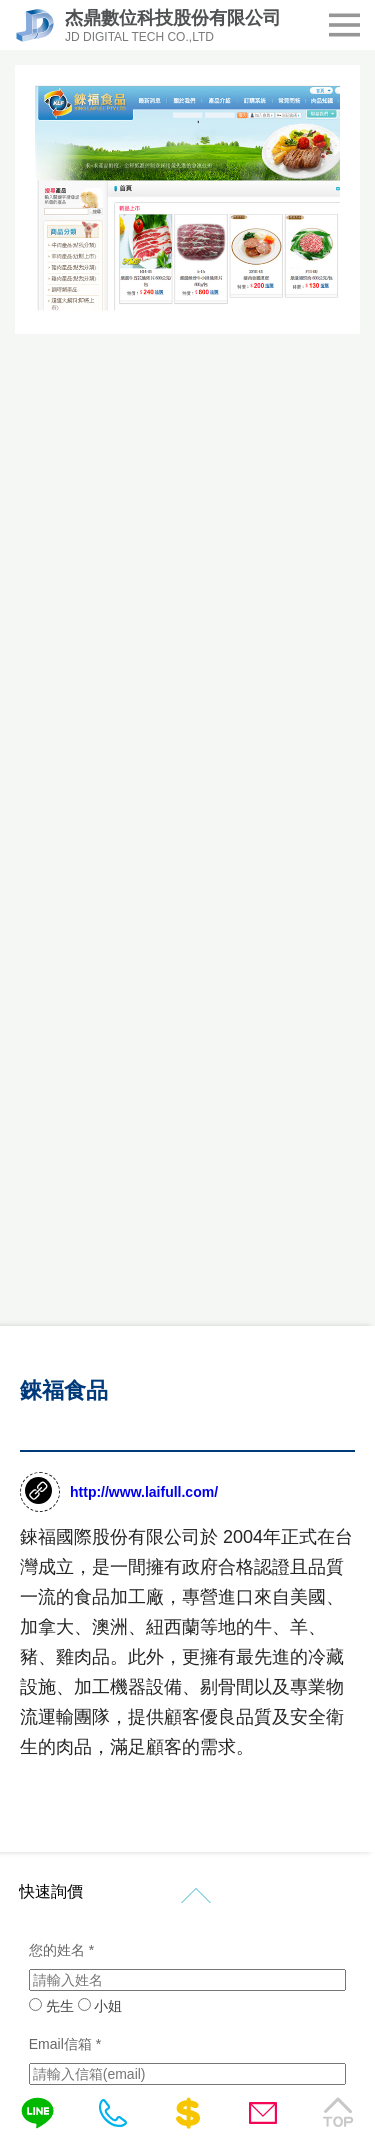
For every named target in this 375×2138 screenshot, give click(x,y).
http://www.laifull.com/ (144, 1492)
